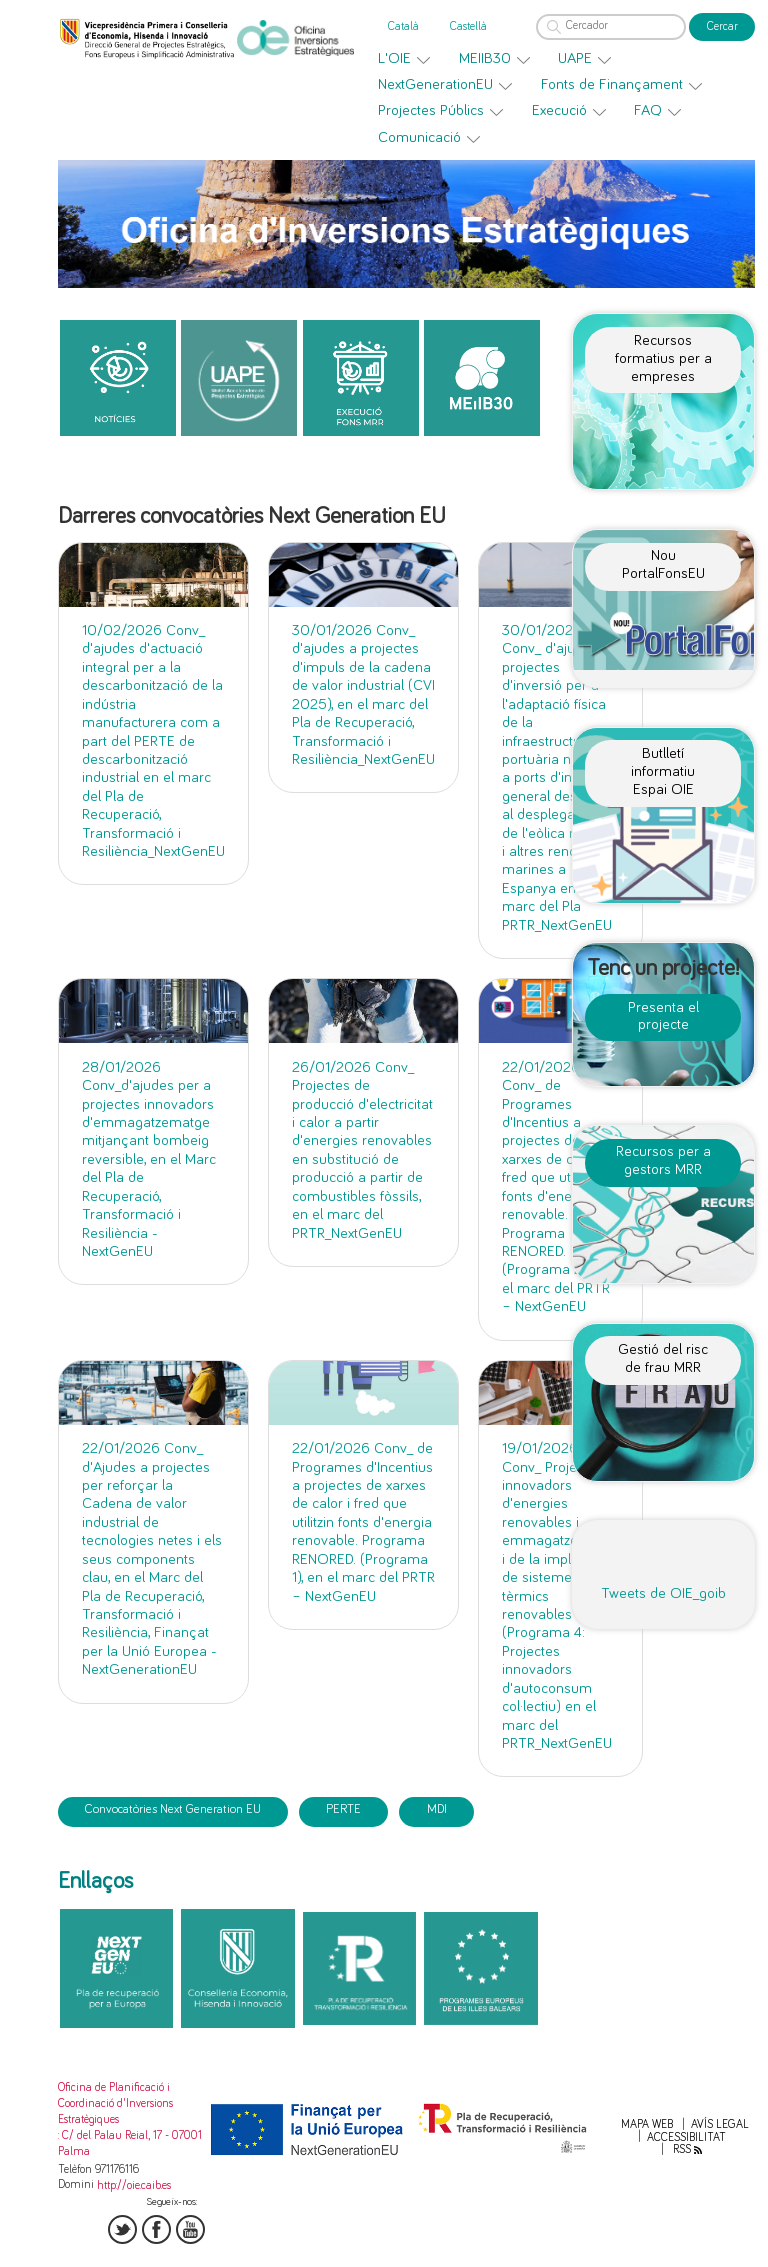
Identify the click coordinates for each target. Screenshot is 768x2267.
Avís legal (720, 2124)
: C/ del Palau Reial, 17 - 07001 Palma (130, 2143)
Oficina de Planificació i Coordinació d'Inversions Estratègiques (115, 2103)
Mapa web (647, 2124)
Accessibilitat (686, 2137)
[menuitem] (404, 59)
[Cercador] (611, 27)
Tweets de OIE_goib (663, 1593)
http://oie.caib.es (134, 2185)
